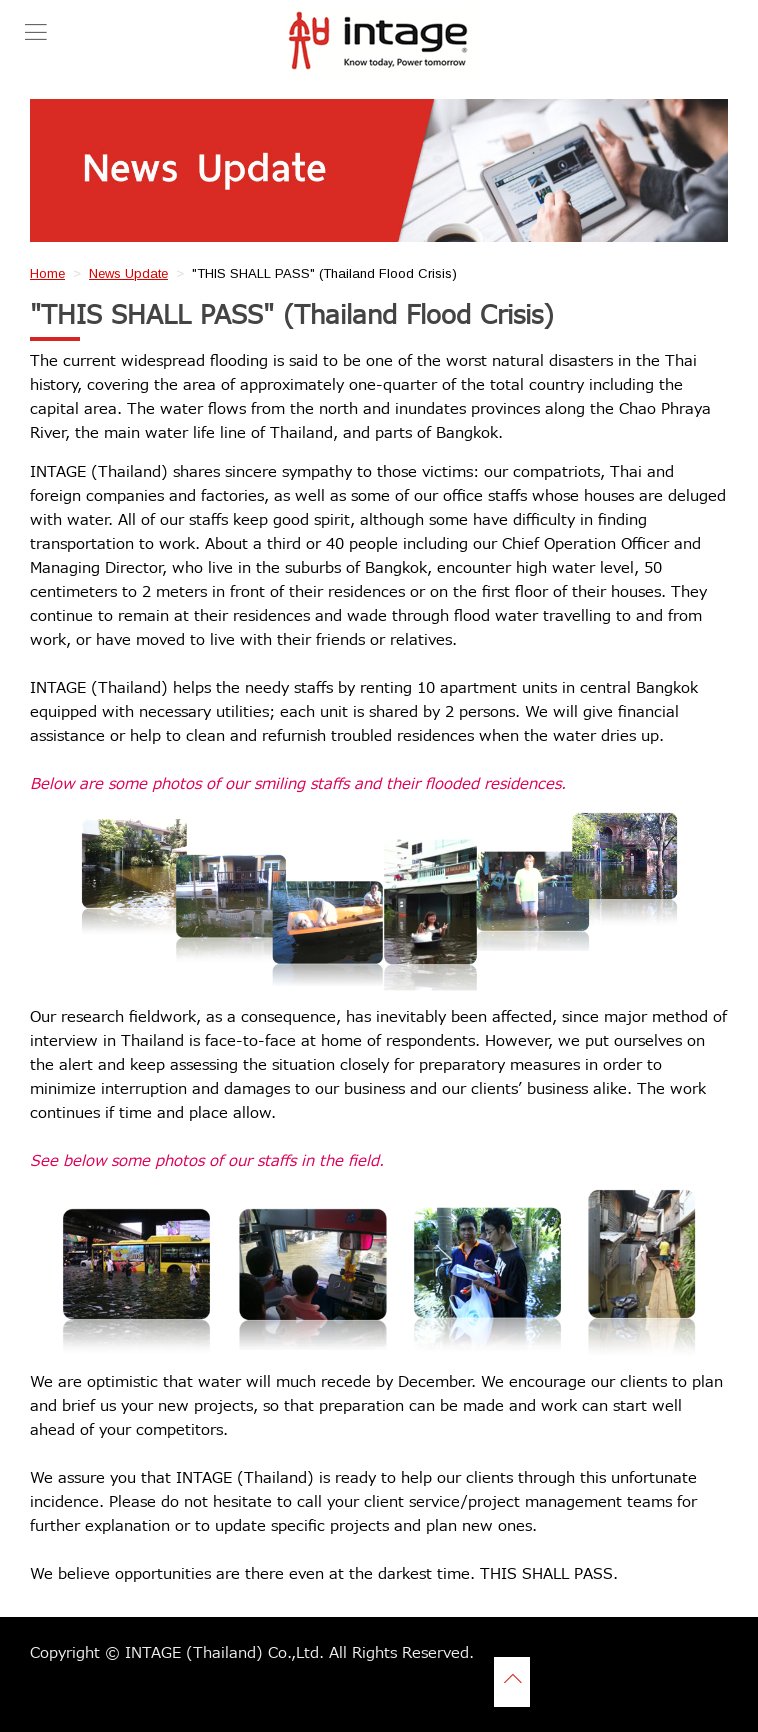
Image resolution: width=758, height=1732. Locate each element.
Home (47, 273)
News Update (128, 273)
